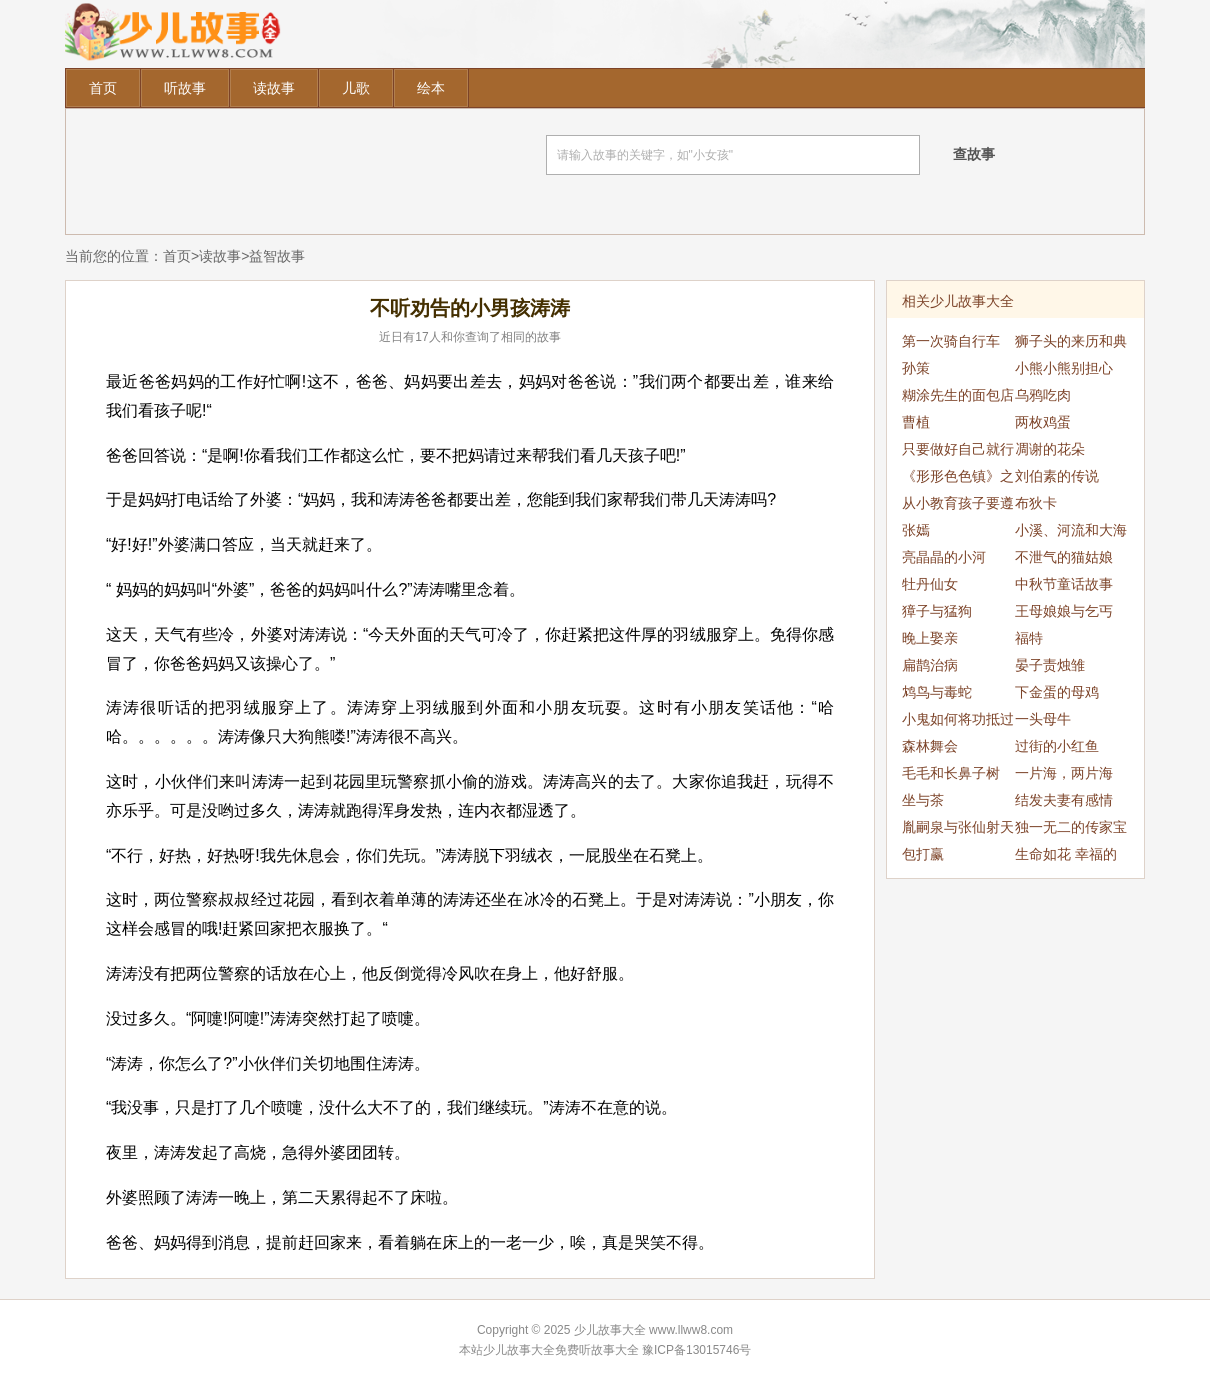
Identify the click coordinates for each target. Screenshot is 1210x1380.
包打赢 (923, 854)
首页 (103, 88)
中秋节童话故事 (1064, 584)
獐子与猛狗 (937, 611)
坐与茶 (923, 800)
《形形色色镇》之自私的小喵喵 (958, 479)
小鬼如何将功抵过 (958, 719)
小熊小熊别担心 (1064, 368)
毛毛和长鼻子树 (951, 773)
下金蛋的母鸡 (1057, 692)
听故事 (185, 88)
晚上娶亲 (930, 638)
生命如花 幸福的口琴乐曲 (1066, 857)
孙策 (916, 368)
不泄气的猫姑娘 (1064, 557)
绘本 (431, 88)
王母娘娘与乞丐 (1064, 611)
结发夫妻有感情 (1064, 800)
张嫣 (916, 530)
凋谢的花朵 (1050, 449)
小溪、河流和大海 (1071, 530)
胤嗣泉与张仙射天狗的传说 (958, 830)
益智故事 (277, 256)
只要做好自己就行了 (958, 452)
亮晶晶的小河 (944, 557)
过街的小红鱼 (1057, 746)
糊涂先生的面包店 (958, 395)
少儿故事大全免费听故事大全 (561, 1350)
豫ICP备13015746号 (696, 1350)
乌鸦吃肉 (1043, 395)
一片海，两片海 (1064, 773)
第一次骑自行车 (951, 341)
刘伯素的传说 (1057, 476)
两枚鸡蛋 (1043, 422)
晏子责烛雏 (1050, 665)
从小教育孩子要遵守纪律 (958, 506)
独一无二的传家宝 (1071, 827)
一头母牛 (1043, 719)
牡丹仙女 (930, 584)
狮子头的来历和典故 (1071, 344)
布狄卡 (1036, 503)
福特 (1029, 638)
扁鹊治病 (930, 665)
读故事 (274, 88)
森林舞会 (930, 746)
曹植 (916, 422)
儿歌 (356, 88)
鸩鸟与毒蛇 (937, 692)
